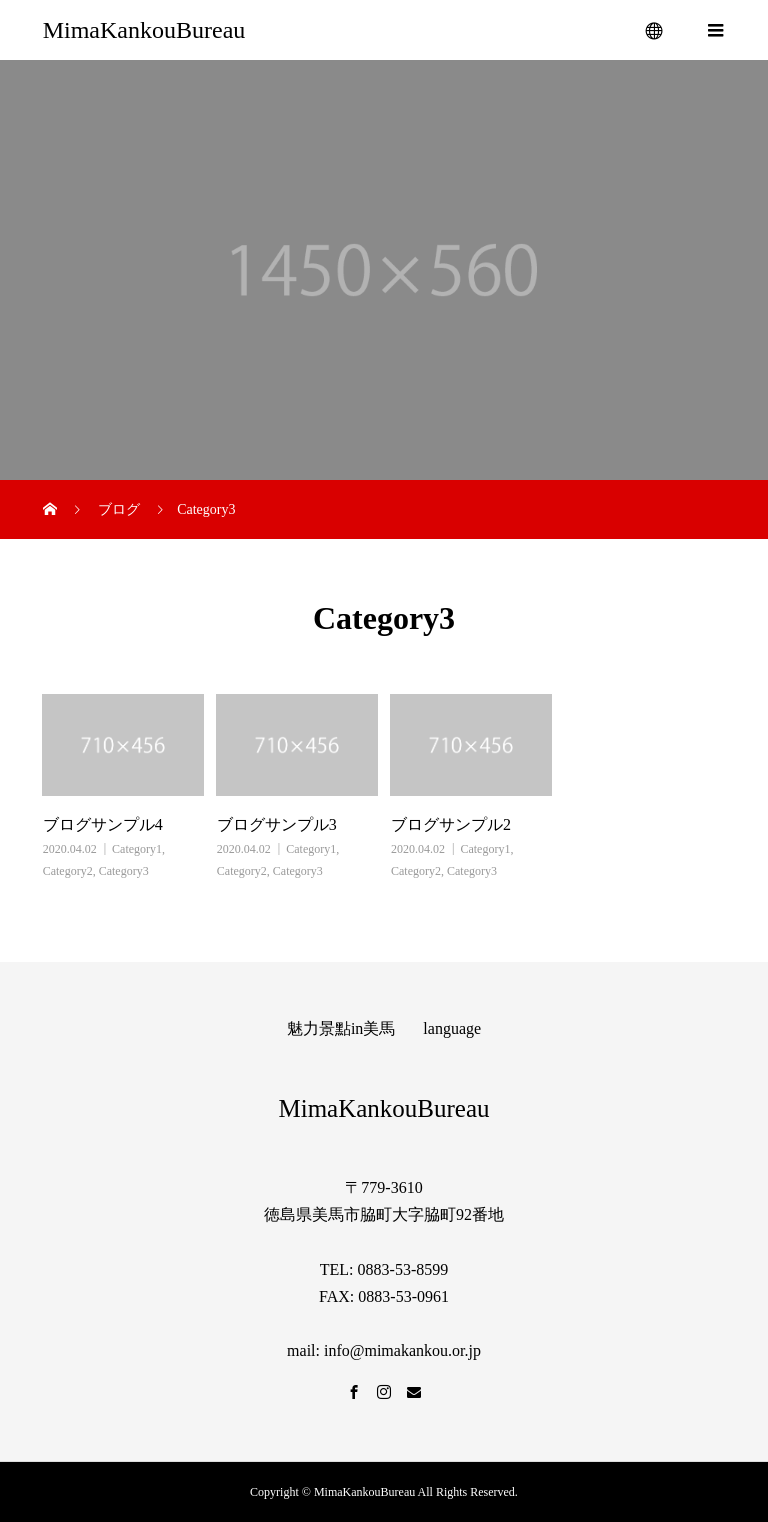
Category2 (68, 871)
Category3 (124, 871)
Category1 (137, 849)
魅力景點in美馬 (341, 1028)
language (452, 1028)
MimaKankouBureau (144, 30)
